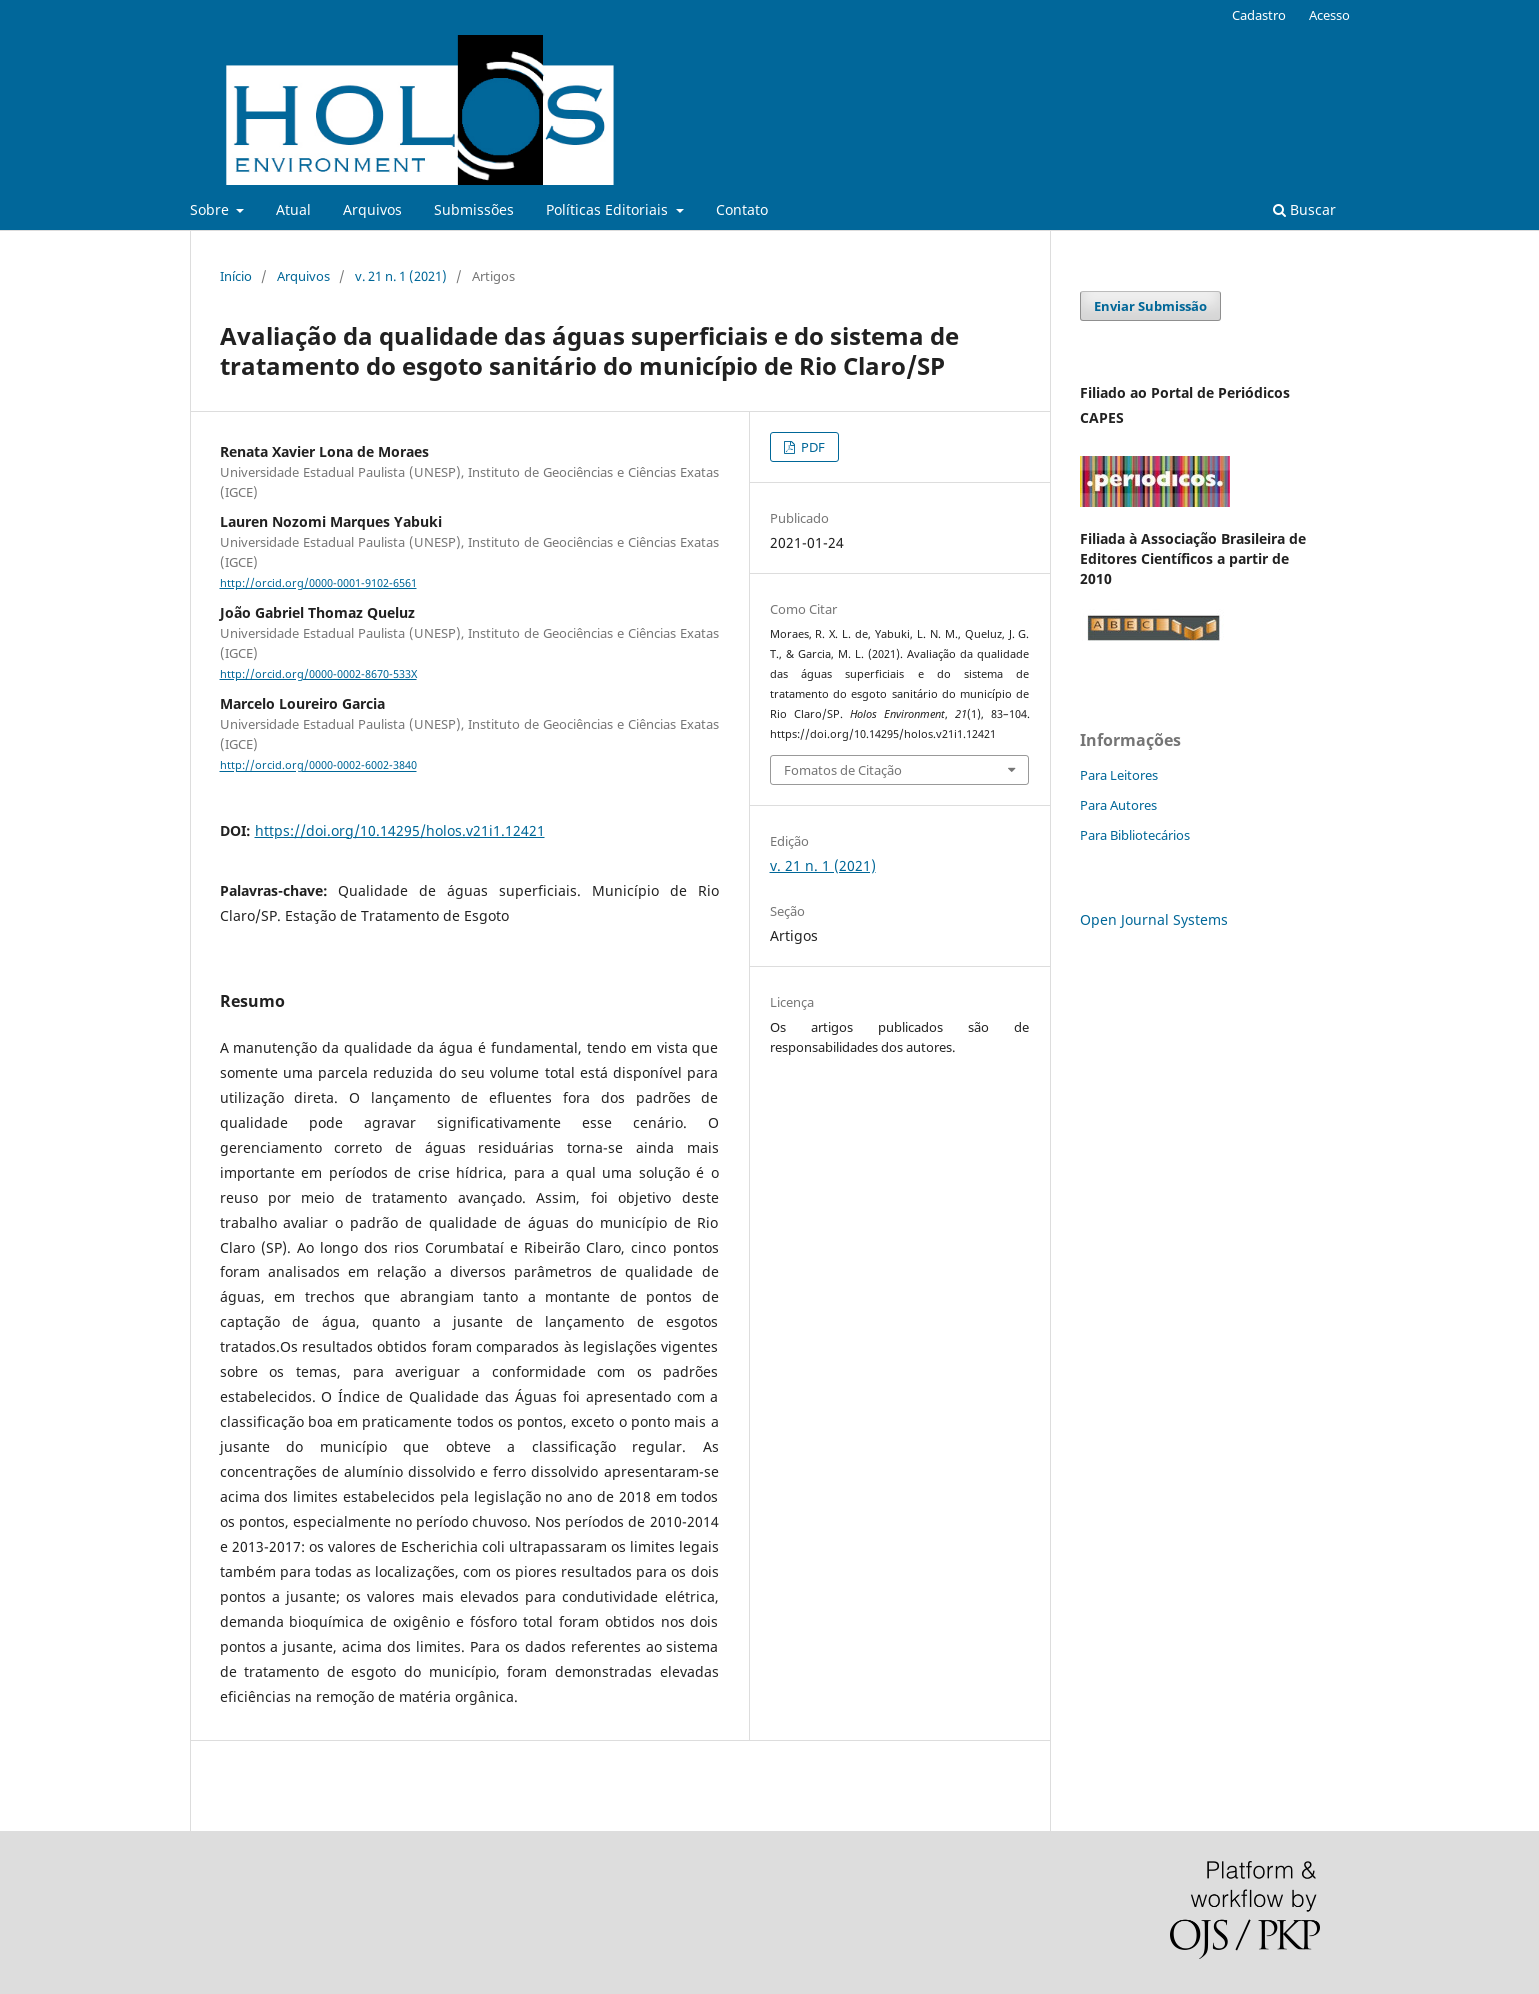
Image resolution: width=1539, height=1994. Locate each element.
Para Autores (1118, 805)
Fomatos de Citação (843, 770)
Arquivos (372, 209)
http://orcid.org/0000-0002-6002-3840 (318, 766)
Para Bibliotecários (1135, 835)
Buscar (1304, 209)
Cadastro (1259, 15)
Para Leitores (1119, 775)
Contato (742, 209)
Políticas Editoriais (609, 209)
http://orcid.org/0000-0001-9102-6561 (318, 583)
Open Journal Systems (1154, 919)
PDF (811, 447)
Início (236, 276)
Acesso (1329, 15)
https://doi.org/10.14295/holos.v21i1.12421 (400, 830)
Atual (293, 209)
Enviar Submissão (1150, 306)
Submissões (474, 209)
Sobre (211, 209)
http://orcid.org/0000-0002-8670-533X (318, 674)
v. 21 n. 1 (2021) (401, 276)
